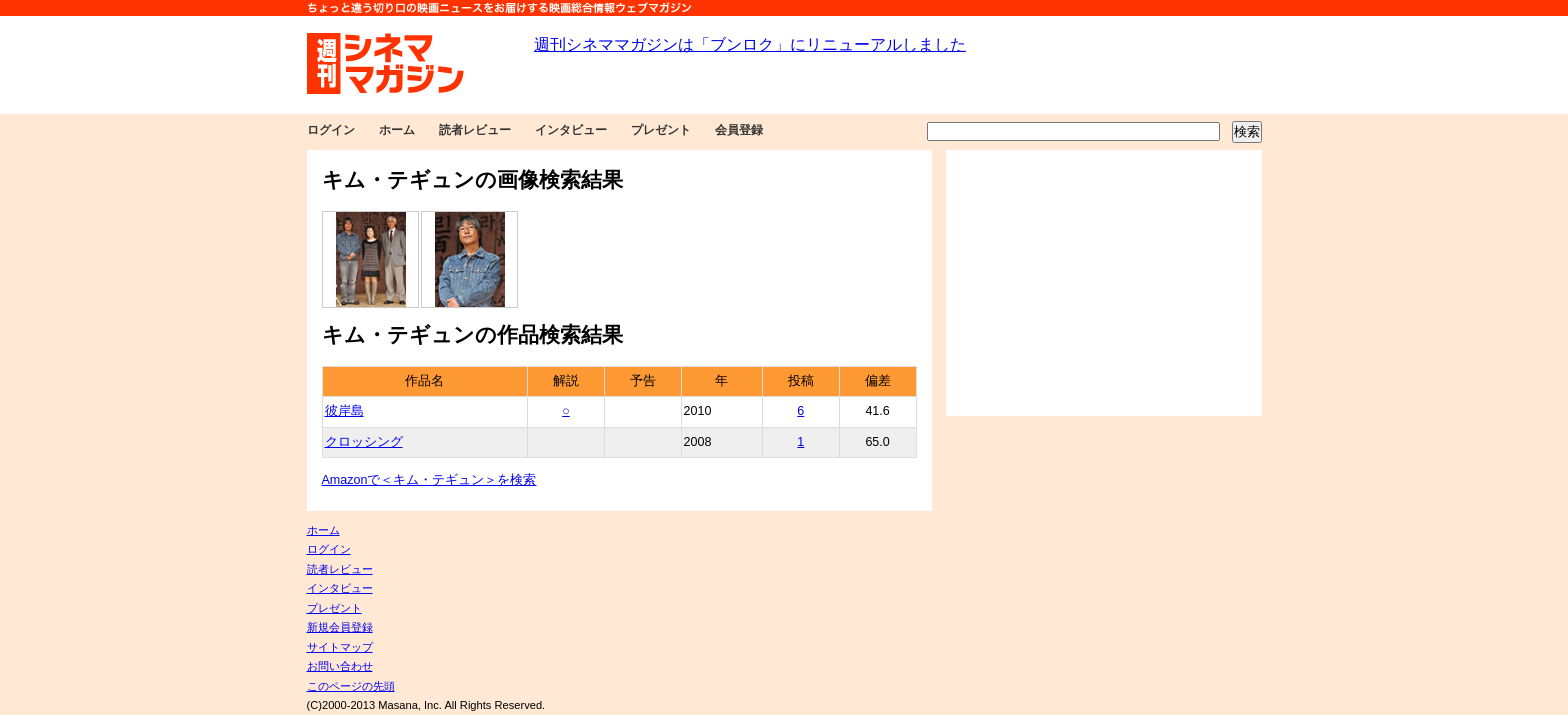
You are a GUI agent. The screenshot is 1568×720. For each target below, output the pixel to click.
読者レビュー (475, 130)
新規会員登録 (340, 627)
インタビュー (571, 130)
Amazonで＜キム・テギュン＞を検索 (429, 480)
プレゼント (661, 130)
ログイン (331, 130)
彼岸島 (344, 411)
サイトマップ (340, 647)
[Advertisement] (1104, 283)
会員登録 (739, 130)
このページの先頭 (351, 686)
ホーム (397, 130)
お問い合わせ (340, 666)
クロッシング (364, 442)
